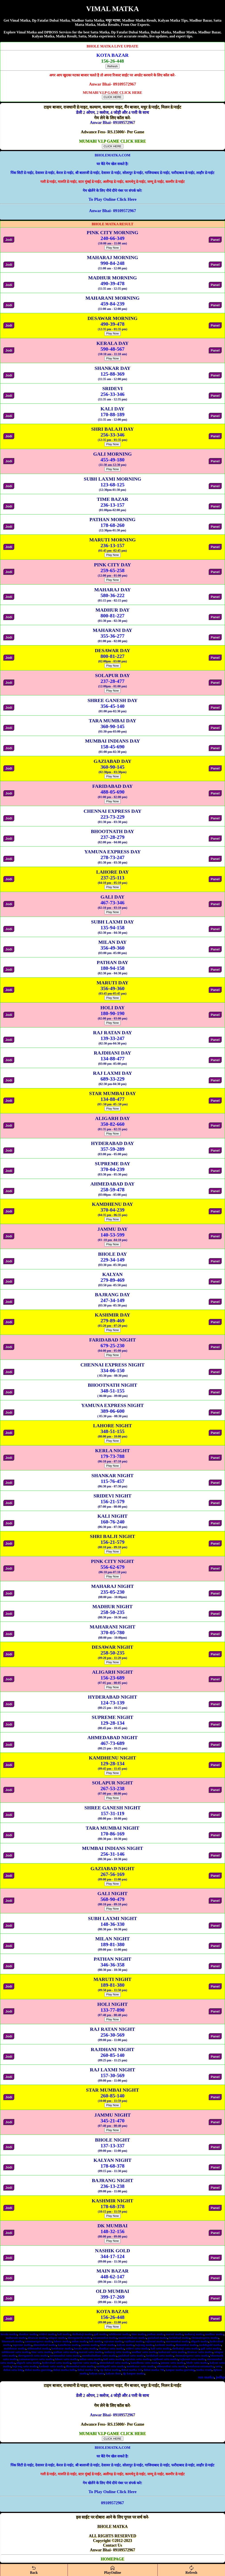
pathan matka (155, 2334)
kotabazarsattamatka (201, 2366)
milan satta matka (90, 2359)
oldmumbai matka (38, 2348)
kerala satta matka (85, 2348)
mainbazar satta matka (140, 2366)
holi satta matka (113, 2359)
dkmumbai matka (186, 2345)
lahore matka (62, 2341)
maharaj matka (194, 2334)
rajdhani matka (134, 2341)
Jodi (8, 240)
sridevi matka (47, 2334)
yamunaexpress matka (38, 2341)
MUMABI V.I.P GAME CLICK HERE (112, 95)
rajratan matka (113, 2341)
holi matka (95, 2341)
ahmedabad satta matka (114, 2362)
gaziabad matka (157, 2337)
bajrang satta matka (24, 2366)
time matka (139, 2334)
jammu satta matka (173, 2362)
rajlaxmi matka (154, 2341)
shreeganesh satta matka (33, 2355)
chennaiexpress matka (205, 2337)
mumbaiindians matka (132, 2337)
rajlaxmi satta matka (192, 2359)
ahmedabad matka (44, 2345)
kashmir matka (164, 2345)
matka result (204, 2369)
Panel (215, 240)
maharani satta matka (172, 2352)
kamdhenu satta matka (145, 2362)
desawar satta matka (200, 2352)
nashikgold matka (210, 2345)
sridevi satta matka (137, 2348)
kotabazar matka (62, 2348)
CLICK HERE (113, 97)
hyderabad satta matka (56, 2362)
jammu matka (89, 2345)
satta (218, 2366)
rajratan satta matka (138, 2359)
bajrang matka (144, 2345)
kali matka (64, 2334)
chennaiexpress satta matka (192, 2355)
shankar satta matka (111, 2348)
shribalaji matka (82, 2334)
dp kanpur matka (133, 2373)
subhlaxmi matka (119, 2334)
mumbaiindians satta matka (99, 2355)
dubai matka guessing (38, 2369)
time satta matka (41, 2352)
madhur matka (214, 2334)
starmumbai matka (178, 2341)
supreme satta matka (85, 2362)
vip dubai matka (109, 2369)
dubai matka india (64, 2369)
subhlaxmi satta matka (16, 2352)
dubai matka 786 (153, 2369)
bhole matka (107, 2345)
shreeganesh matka (79, 2337)
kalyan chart (113, 2373)
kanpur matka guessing (180, 2369)
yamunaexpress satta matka (36, 2359)
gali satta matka (211, 2348)
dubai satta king (13, 2369)
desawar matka (37, 2337)
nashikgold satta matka (110, 2366)
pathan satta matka (66, 2352)
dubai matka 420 (87, 2369)
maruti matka (174, 2334)
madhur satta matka (144, 2352)
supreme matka (22, 2345)
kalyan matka (125, 2345)
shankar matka (28, 2334)
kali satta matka (161, 2348)
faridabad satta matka (159, 2355)
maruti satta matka (91, 2352)
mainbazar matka (15, 2348)
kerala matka (9, 2334)
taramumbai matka (105, 2337)
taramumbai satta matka (65, 2355)
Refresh (112, 66)
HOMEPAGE (112, 2559)
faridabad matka (179, 2337)
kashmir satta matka (51, 2366)
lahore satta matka (66, 2359)
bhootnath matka (12, 2341)
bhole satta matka (197, 2362)
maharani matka (16, 2337)
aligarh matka (199, 2341)
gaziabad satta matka (131, 2355)
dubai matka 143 (131, 2369)
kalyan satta (96, 2373)
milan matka (79, 2341)
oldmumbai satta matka (171, 2366)
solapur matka (57, 2337)
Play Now (112, 247)
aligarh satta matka (28, 2362)
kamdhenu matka (69, 2345)
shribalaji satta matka (185, 2348)
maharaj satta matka (117, 2352)
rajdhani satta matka (165, 2359)
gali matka (100, 2334)
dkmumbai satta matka (80, 2366)
